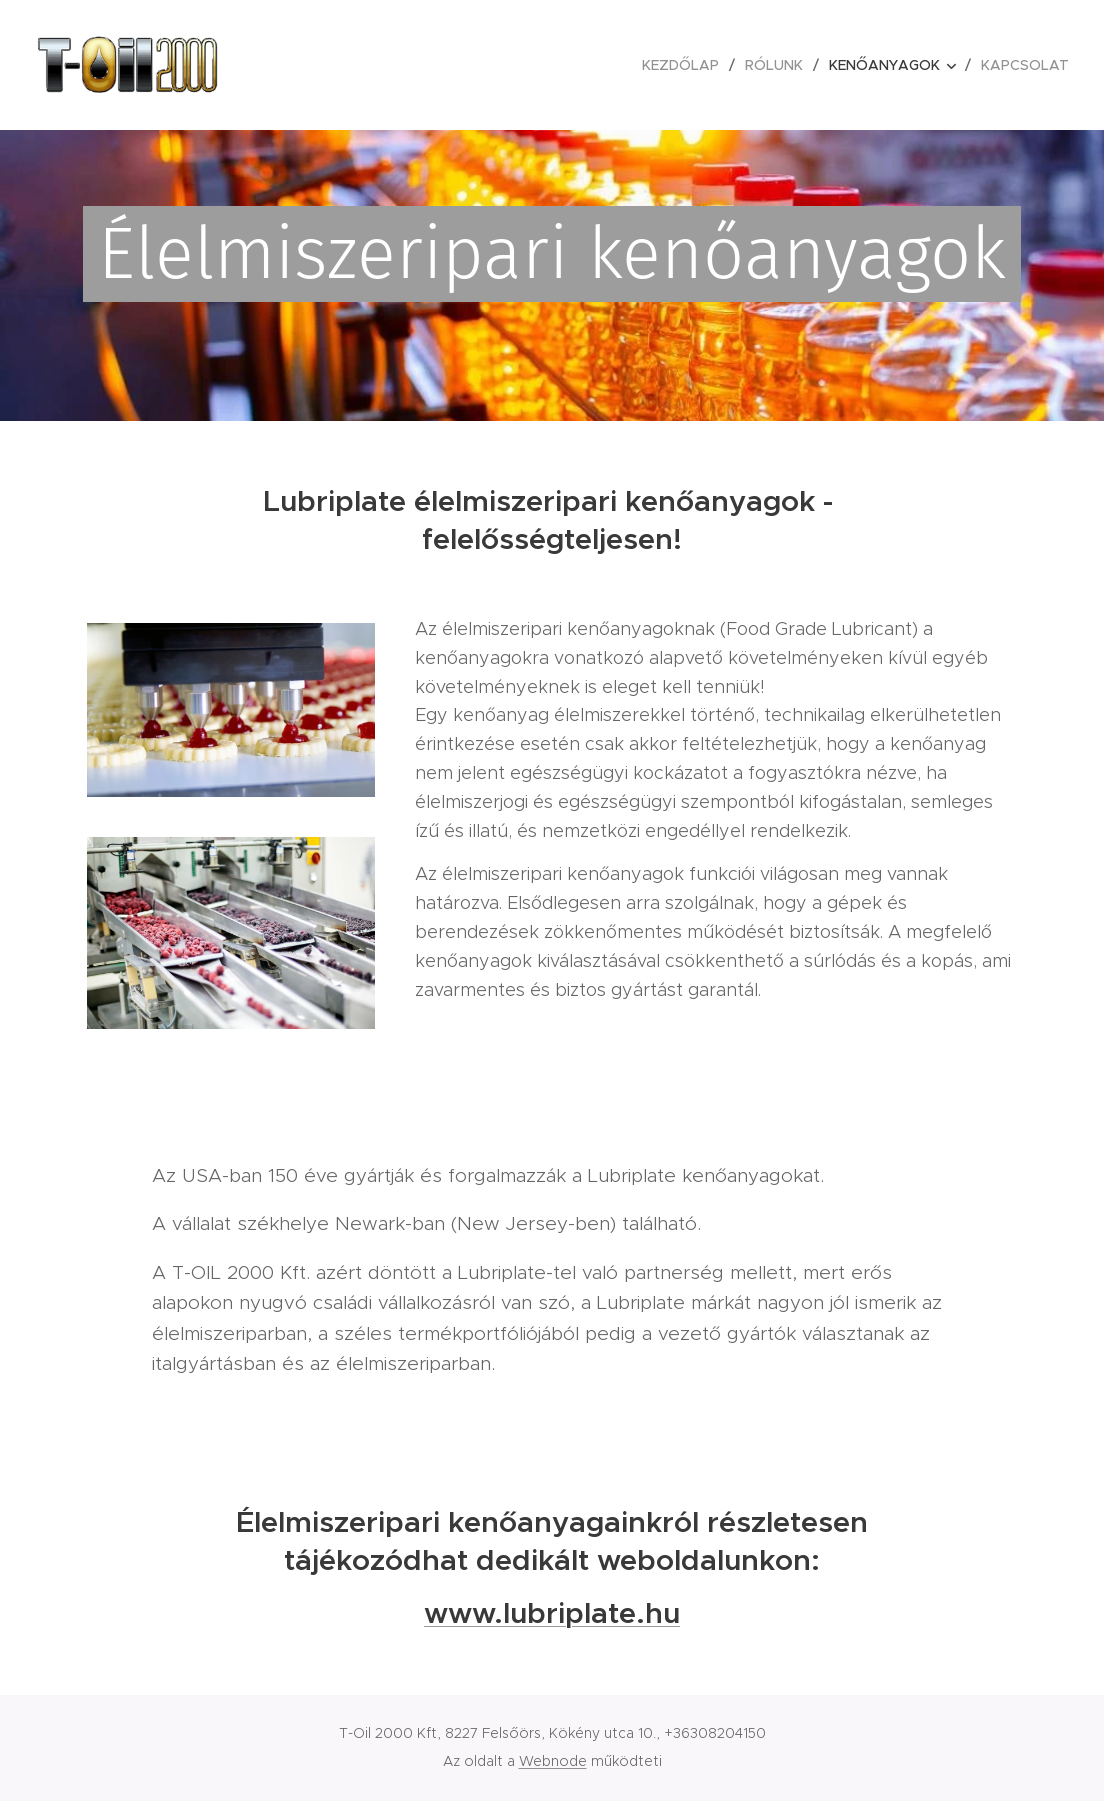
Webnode (553, 1761)
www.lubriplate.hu (552, 1613)
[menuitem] (686, 65)
